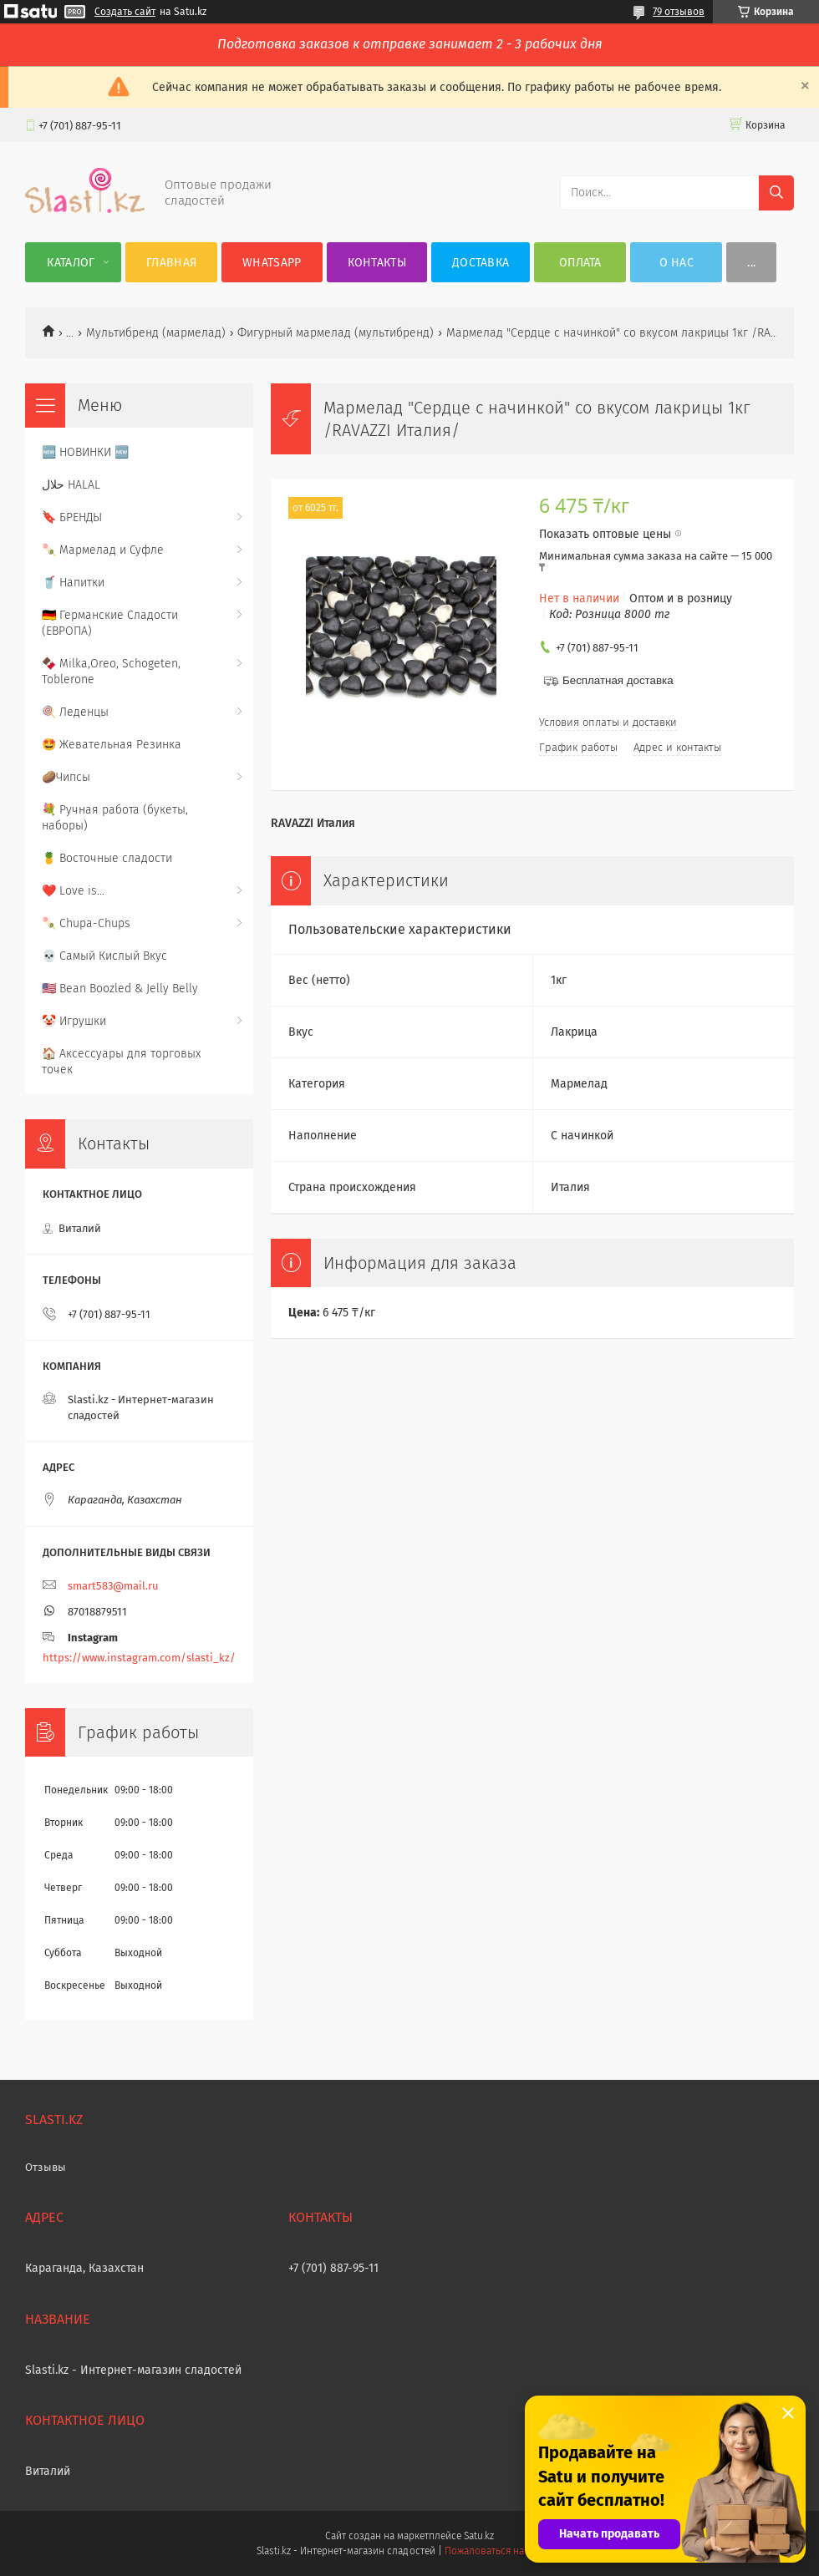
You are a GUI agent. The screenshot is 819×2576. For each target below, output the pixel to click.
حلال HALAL (71, 485)
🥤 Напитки (73, 583)
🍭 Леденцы (75, 712)
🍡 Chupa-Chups (86, 923)
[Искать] (776, 192)
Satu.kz (479, 2536)
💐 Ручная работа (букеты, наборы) (115, 818)
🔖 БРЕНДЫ (72, 517)
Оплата (580, 263)
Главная (171, 263)
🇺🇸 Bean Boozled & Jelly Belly (120, 988)
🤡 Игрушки (74, 1021)
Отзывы (45, 2167)
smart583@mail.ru (113, 1586)
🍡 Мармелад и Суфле (103, 550)
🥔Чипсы (66, 777)
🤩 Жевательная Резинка (111, 745)
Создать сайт (124, 12)
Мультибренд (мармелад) (156, 333)
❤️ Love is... (73, 891)
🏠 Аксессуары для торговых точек (121, 1062)
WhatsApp (271, 263)
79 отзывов (679, 12)
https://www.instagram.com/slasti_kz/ (139, 1657)
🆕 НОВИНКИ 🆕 (85, 452)
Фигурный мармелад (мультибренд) (335, 333)
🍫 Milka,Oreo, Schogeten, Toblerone (111, 672)
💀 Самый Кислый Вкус (104, 956)
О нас (676, 263)
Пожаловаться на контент (503, 2551)
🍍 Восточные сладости (107, 858)
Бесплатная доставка (618, 680)
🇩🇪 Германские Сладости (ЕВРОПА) (110, 623)
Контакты (377, 263)
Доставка (480, 263)
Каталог (70, 263)
